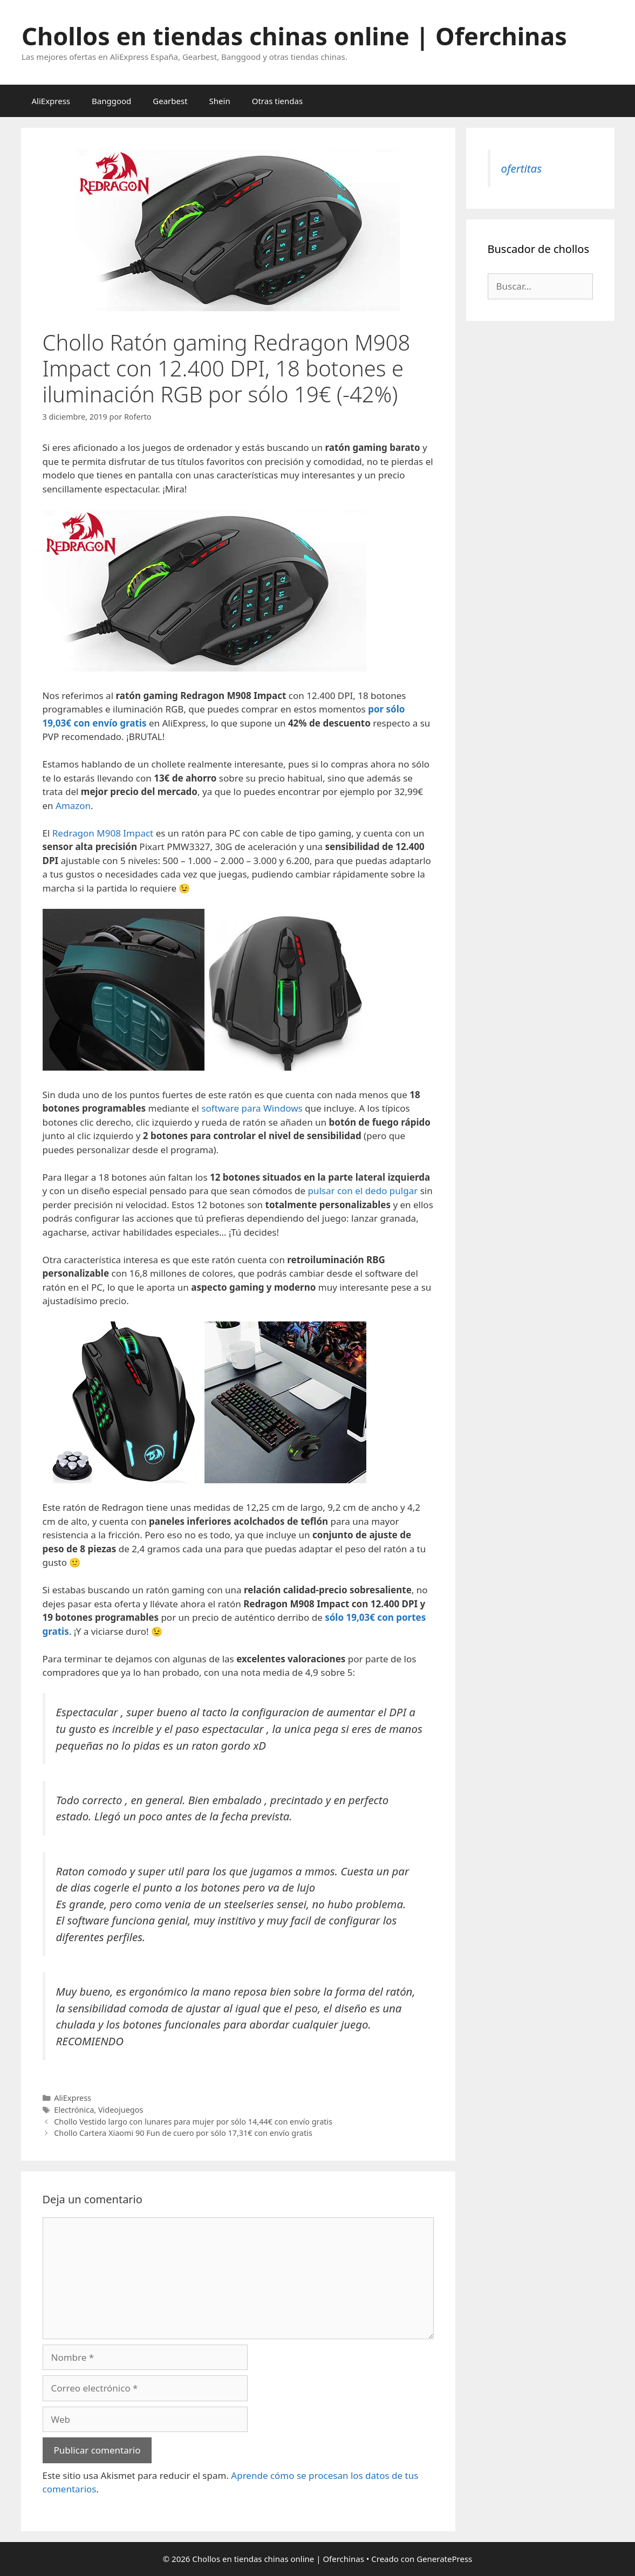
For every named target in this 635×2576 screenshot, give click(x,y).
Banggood (111, 100)
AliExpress (51, 100)
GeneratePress (444, 2558)
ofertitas (521, 168)
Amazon (73, 805)
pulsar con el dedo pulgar (363, 1190)
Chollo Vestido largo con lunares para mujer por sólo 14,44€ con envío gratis (193, 2121)
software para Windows (251, 1108)
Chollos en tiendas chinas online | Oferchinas (294, 35)
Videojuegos (120, 2110)
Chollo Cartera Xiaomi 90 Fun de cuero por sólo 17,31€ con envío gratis (183, 2133)
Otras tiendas (277, 100)
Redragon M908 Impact (102, 833)
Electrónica (74, 2110)
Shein (219, 100)
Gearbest (170, 100)
